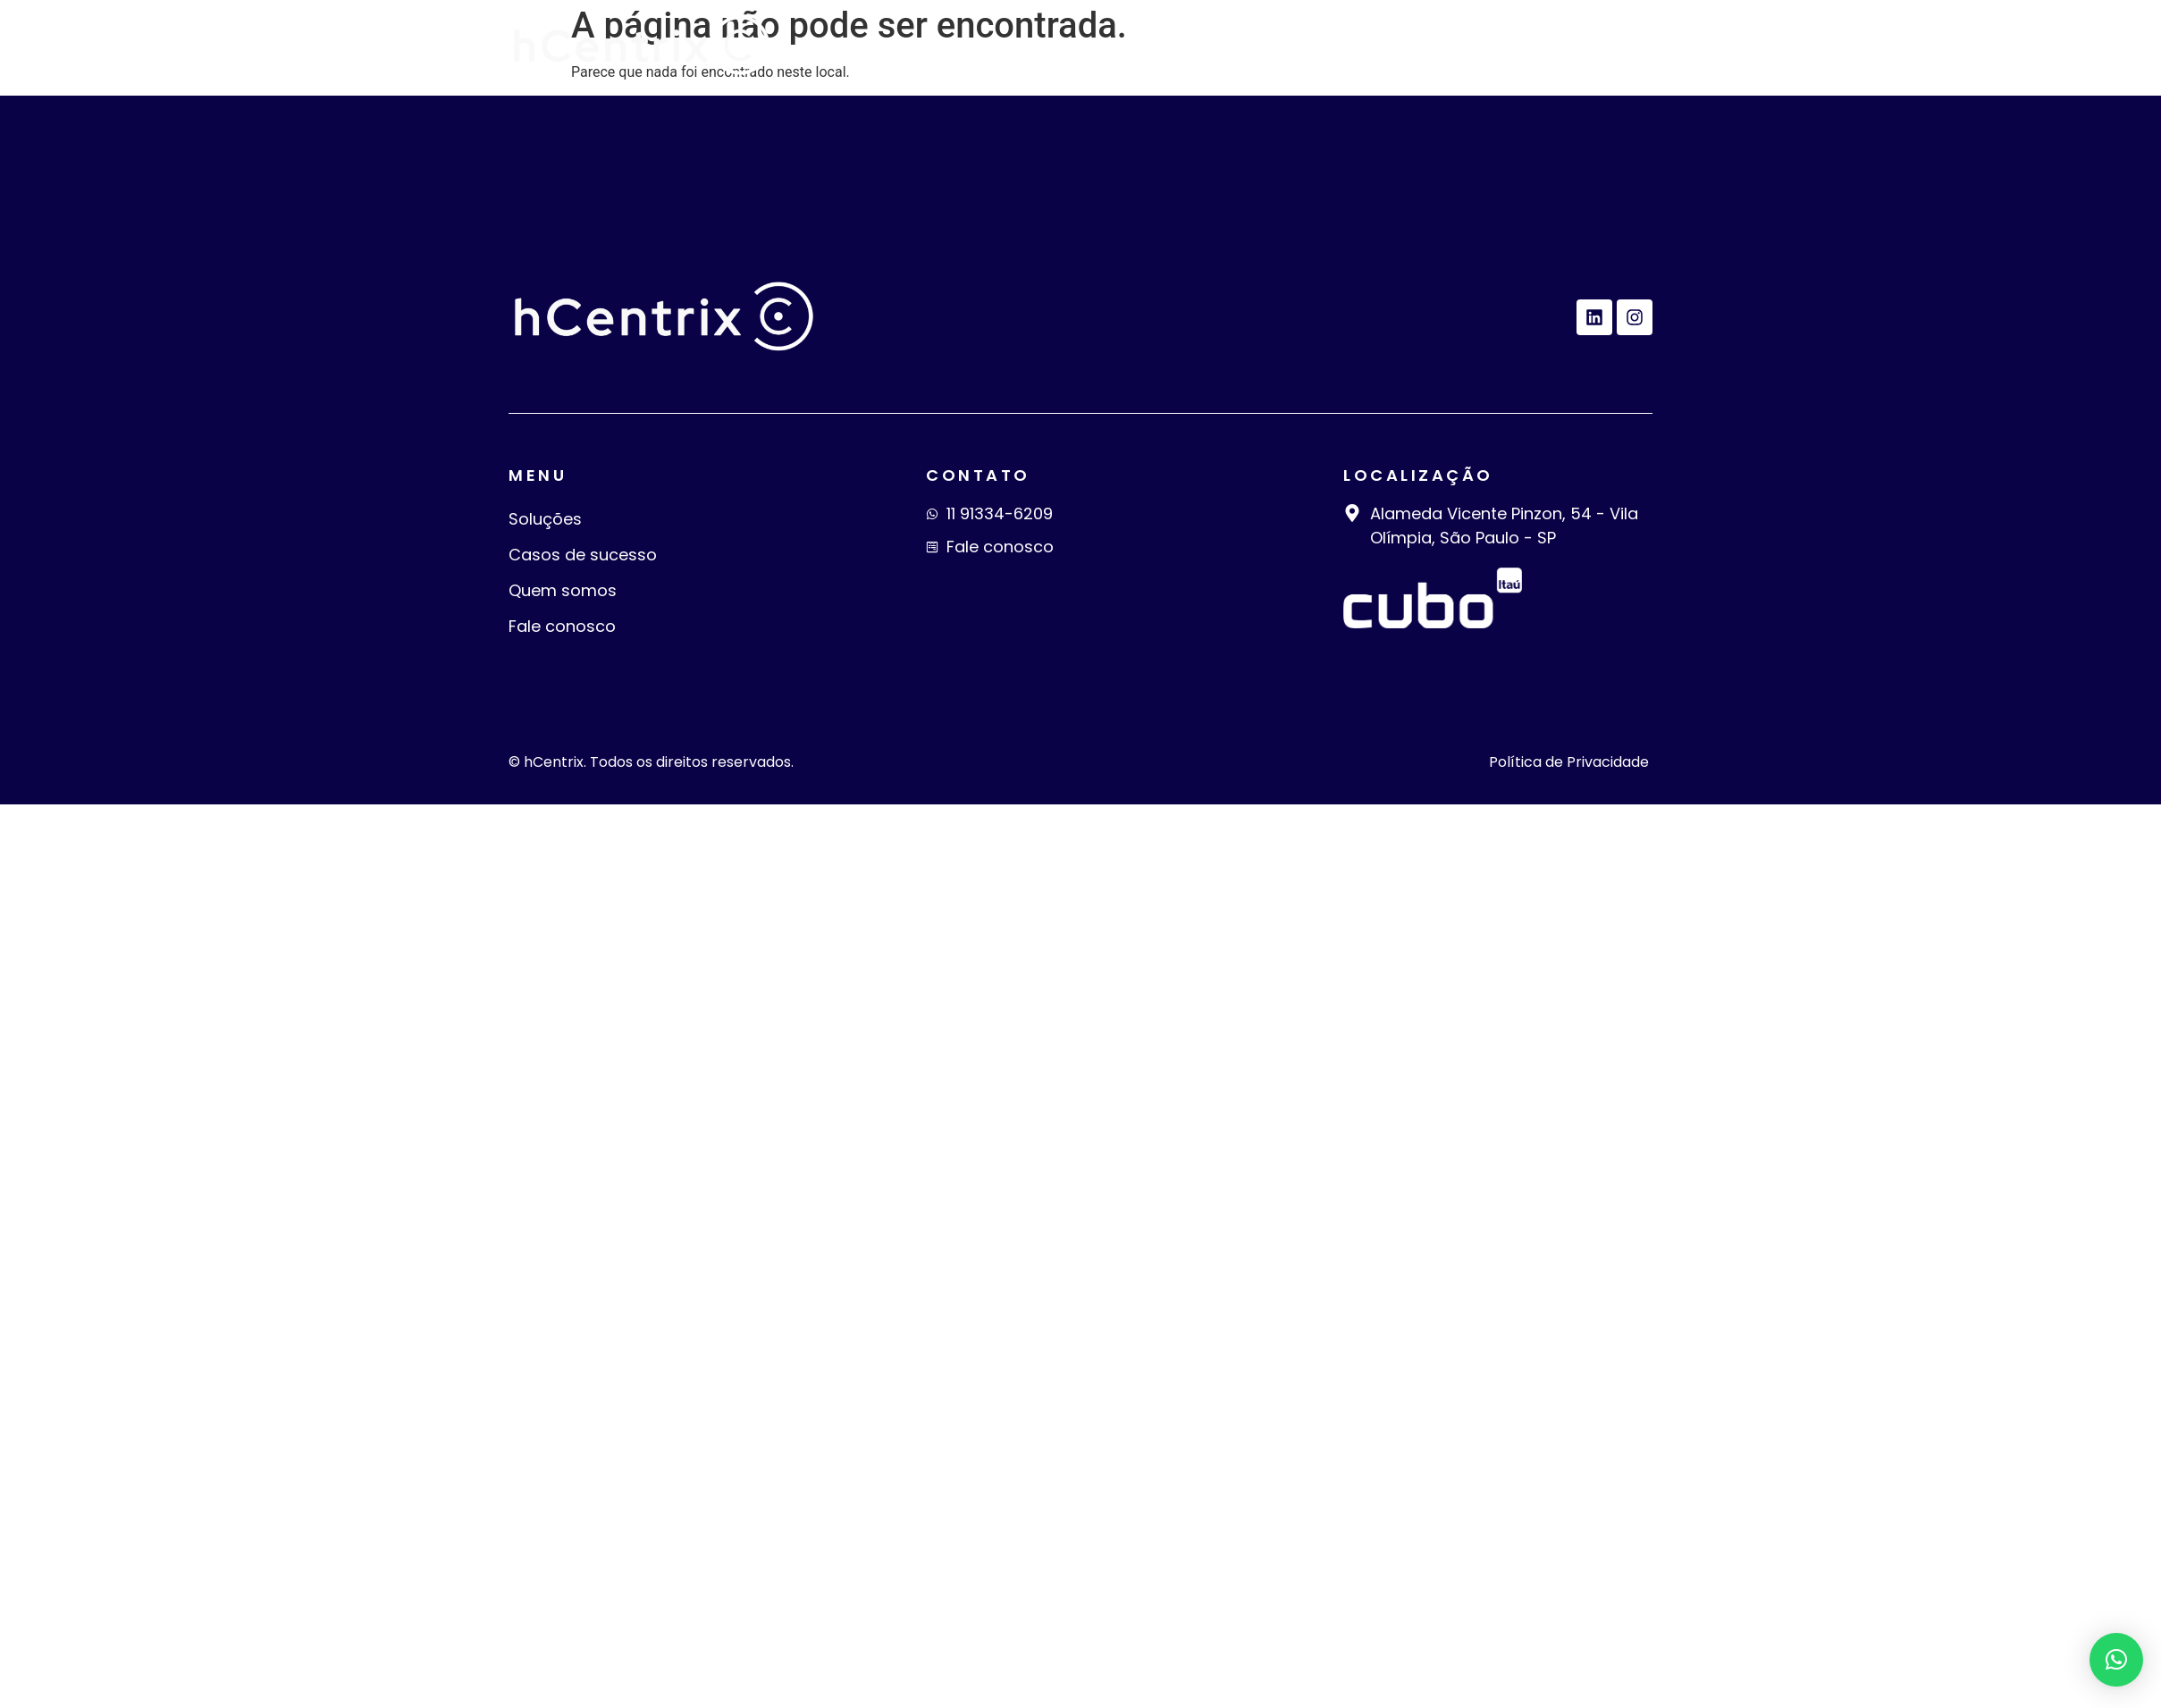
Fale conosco (1569, 46)
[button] (2116, 1660)
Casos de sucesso (1210, 46)
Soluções (1041, 46)
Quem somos (1401, 46)
